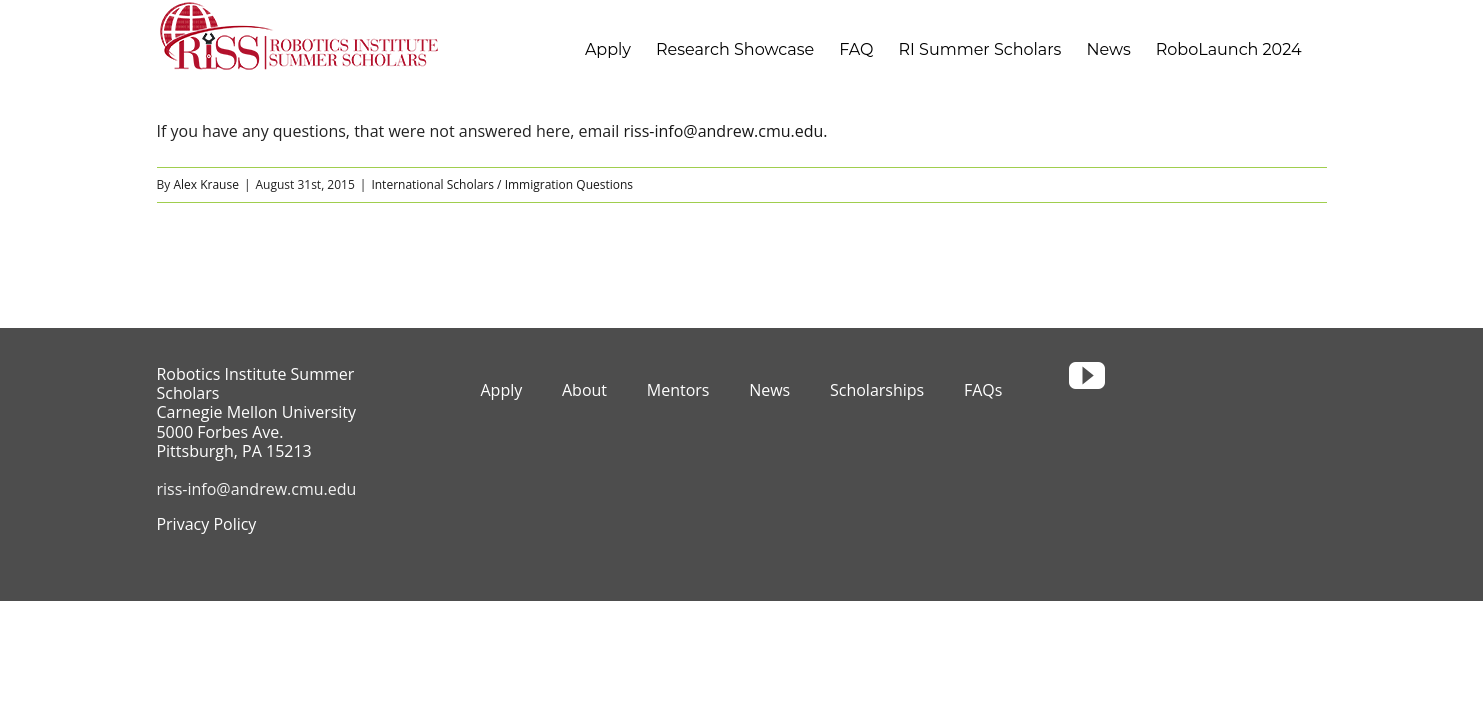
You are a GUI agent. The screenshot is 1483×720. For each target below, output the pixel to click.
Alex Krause (206, 184)
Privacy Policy (206, 524)
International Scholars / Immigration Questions (502, 184)
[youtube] (1087, 376)
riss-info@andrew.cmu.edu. (725, 131)
